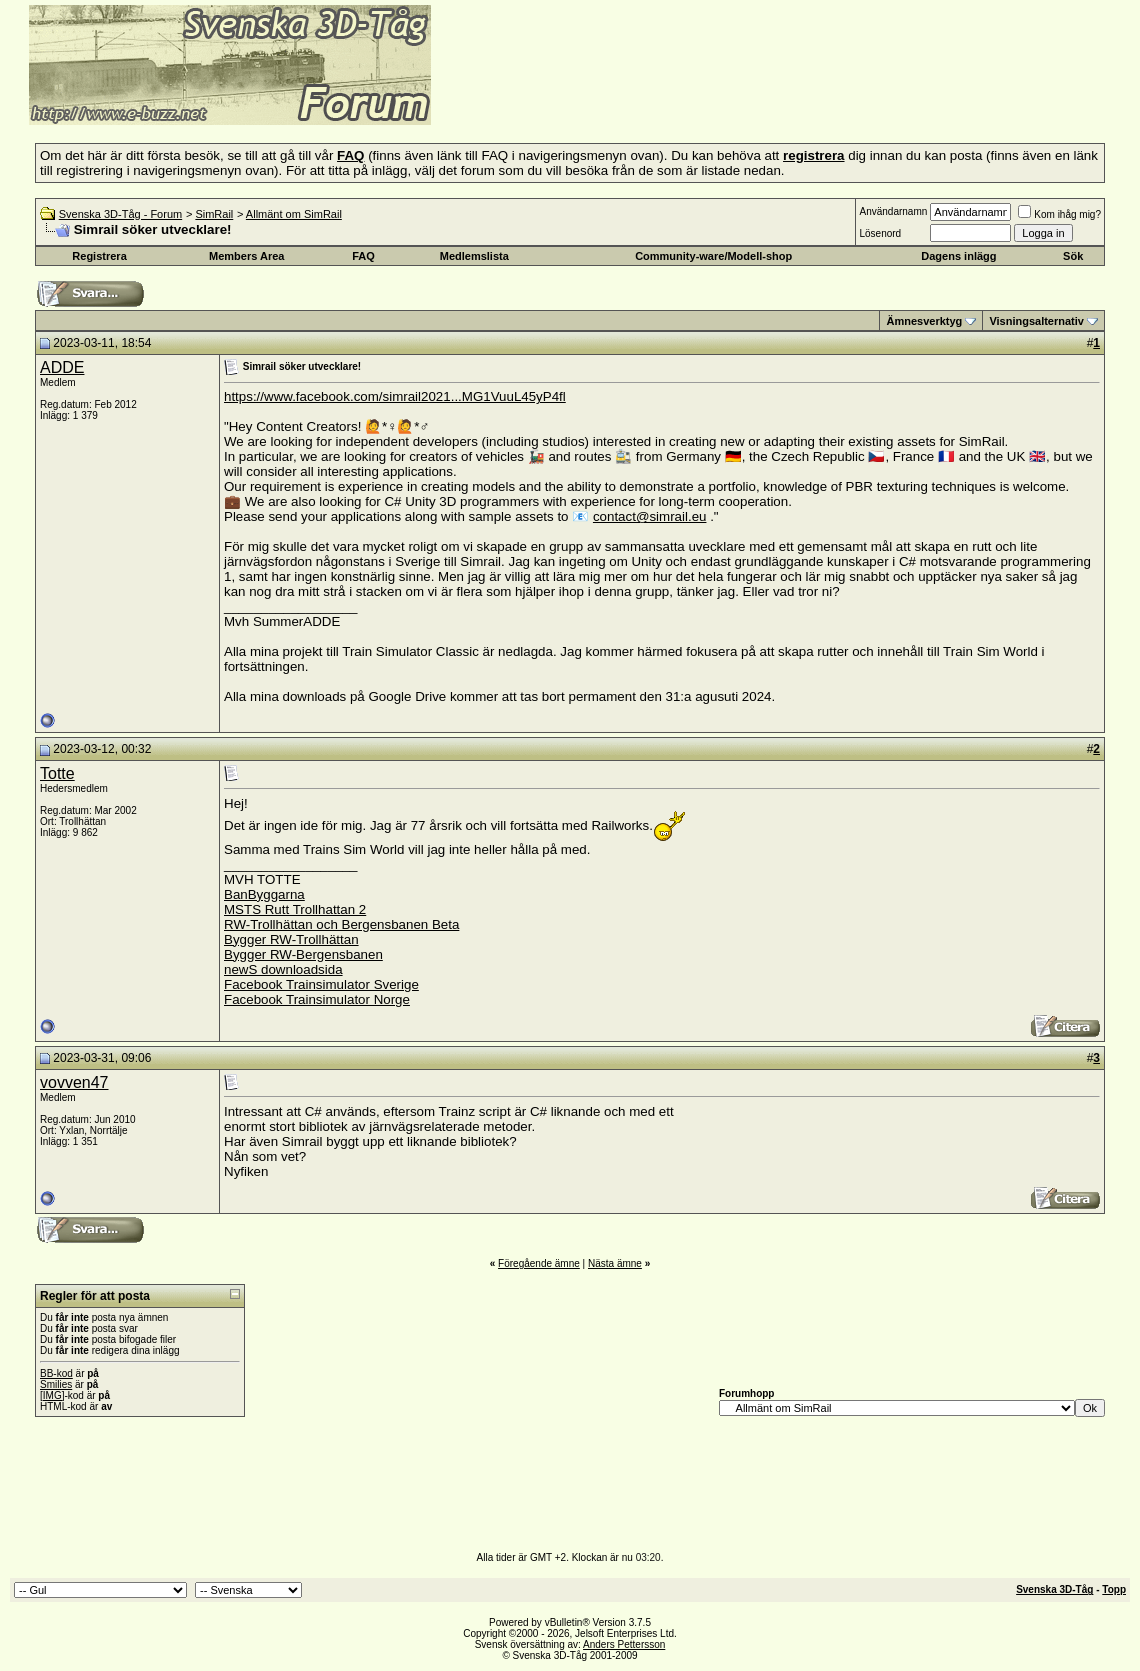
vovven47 (74, 1082)
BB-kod (56, 1373)
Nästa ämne (615, 1263)
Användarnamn (893, 211)
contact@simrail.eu (650, 516)
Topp (1114, 1589)
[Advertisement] (676, 95)
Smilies (56, 1384)
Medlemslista (474, 256)
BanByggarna (264, 894)
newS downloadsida (283, 969)
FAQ (363, 256)
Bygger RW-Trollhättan (291, 939)
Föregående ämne (539, 1263)
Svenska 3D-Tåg (1054, 1589)
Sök (1073, 256)
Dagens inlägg (958, 256)
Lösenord (880, 233)
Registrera (99, 256)
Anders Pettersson (624, 1644)
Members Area (246, 256)
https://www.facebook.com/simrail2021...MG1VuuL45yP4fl (395, 396)
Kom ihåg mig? (1059, 214)
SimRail (214, 214)
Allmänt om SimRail (294, 214)
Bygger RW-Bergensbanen (303, 954)
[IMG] (52, 1395)
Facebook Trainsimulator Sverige (321, 984)
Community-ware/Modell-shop (713, 256)
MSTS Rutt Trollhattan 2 (295, 909)
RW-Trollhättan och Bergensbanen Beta (341, 924)
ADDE (62, 367)
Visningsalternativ (1036, 321)
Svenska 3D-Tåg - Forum (120, 214)
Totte (57, 773)
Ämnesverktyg (924, 321)
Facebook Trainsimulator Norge (317, 999)
